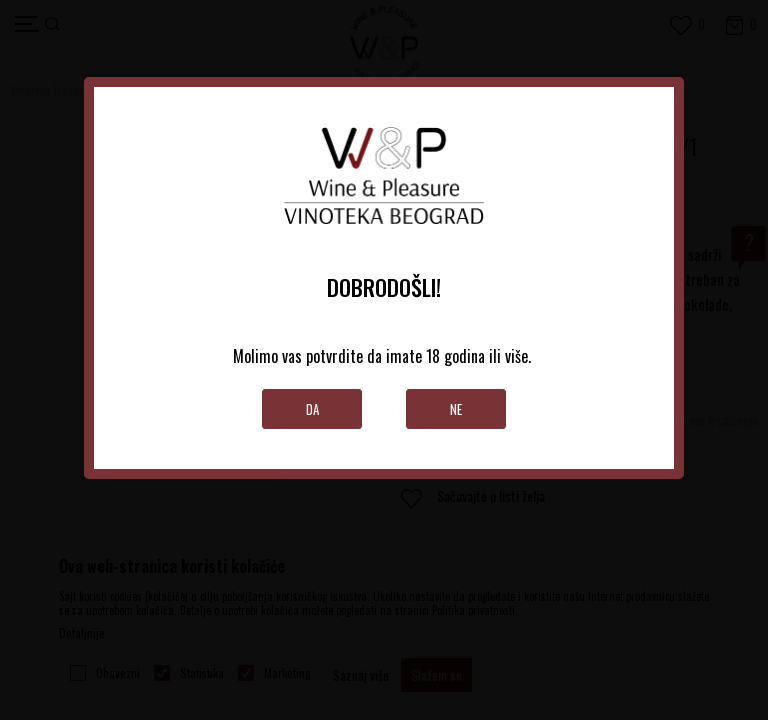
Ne (456, 409)
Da (312, 409)
